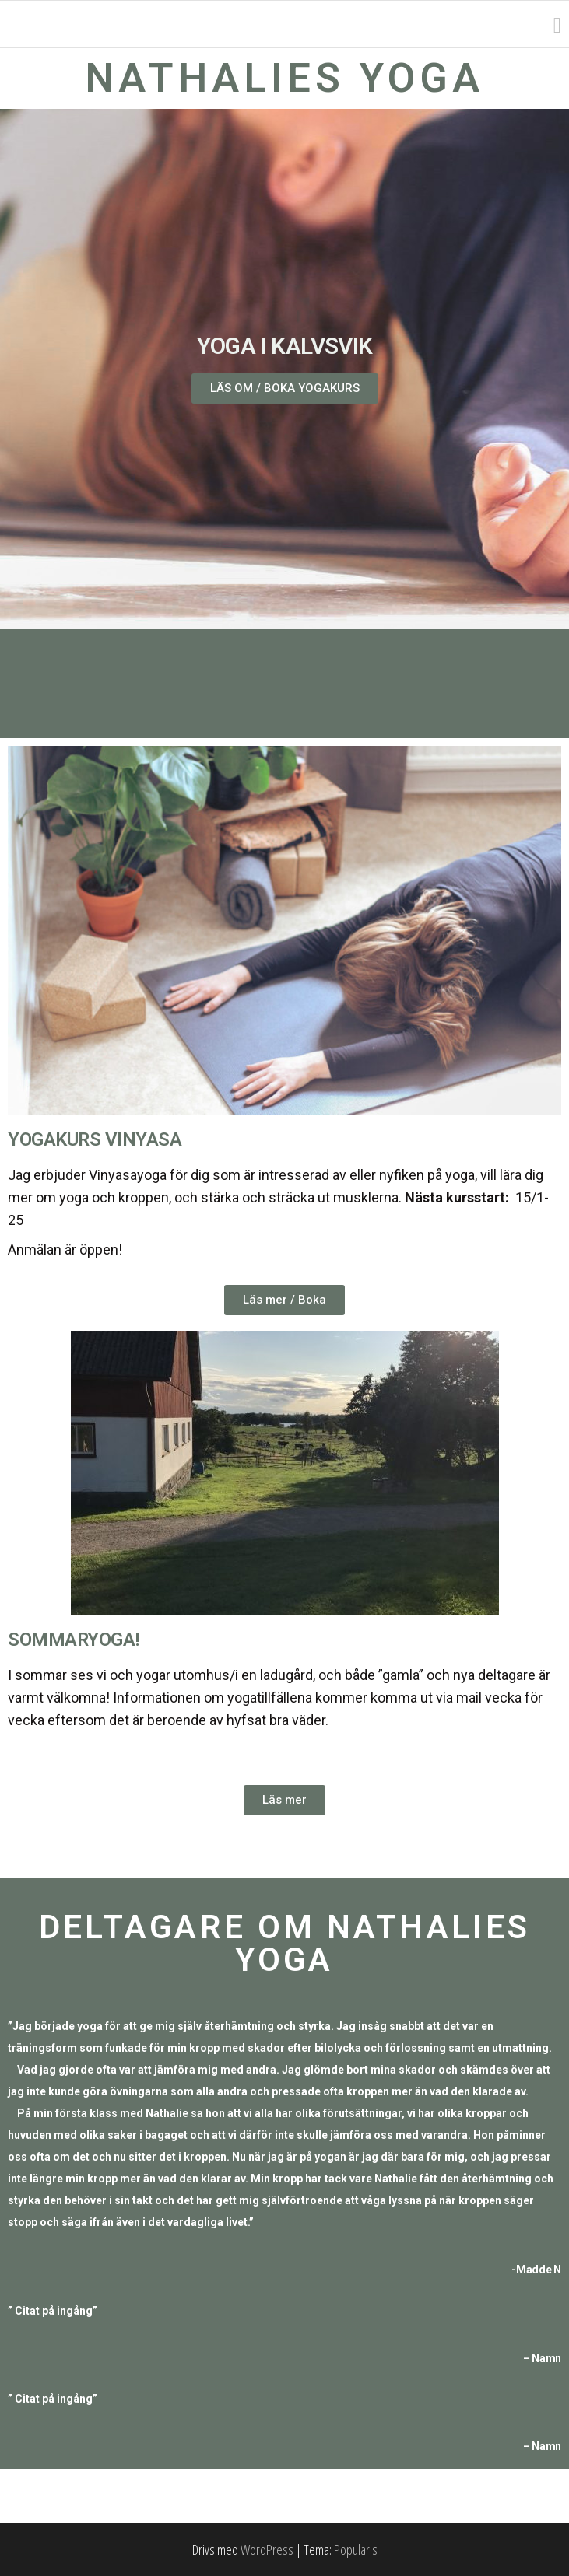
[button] (284, 388)
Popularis (356, 2549)
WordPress (267, 2549)
